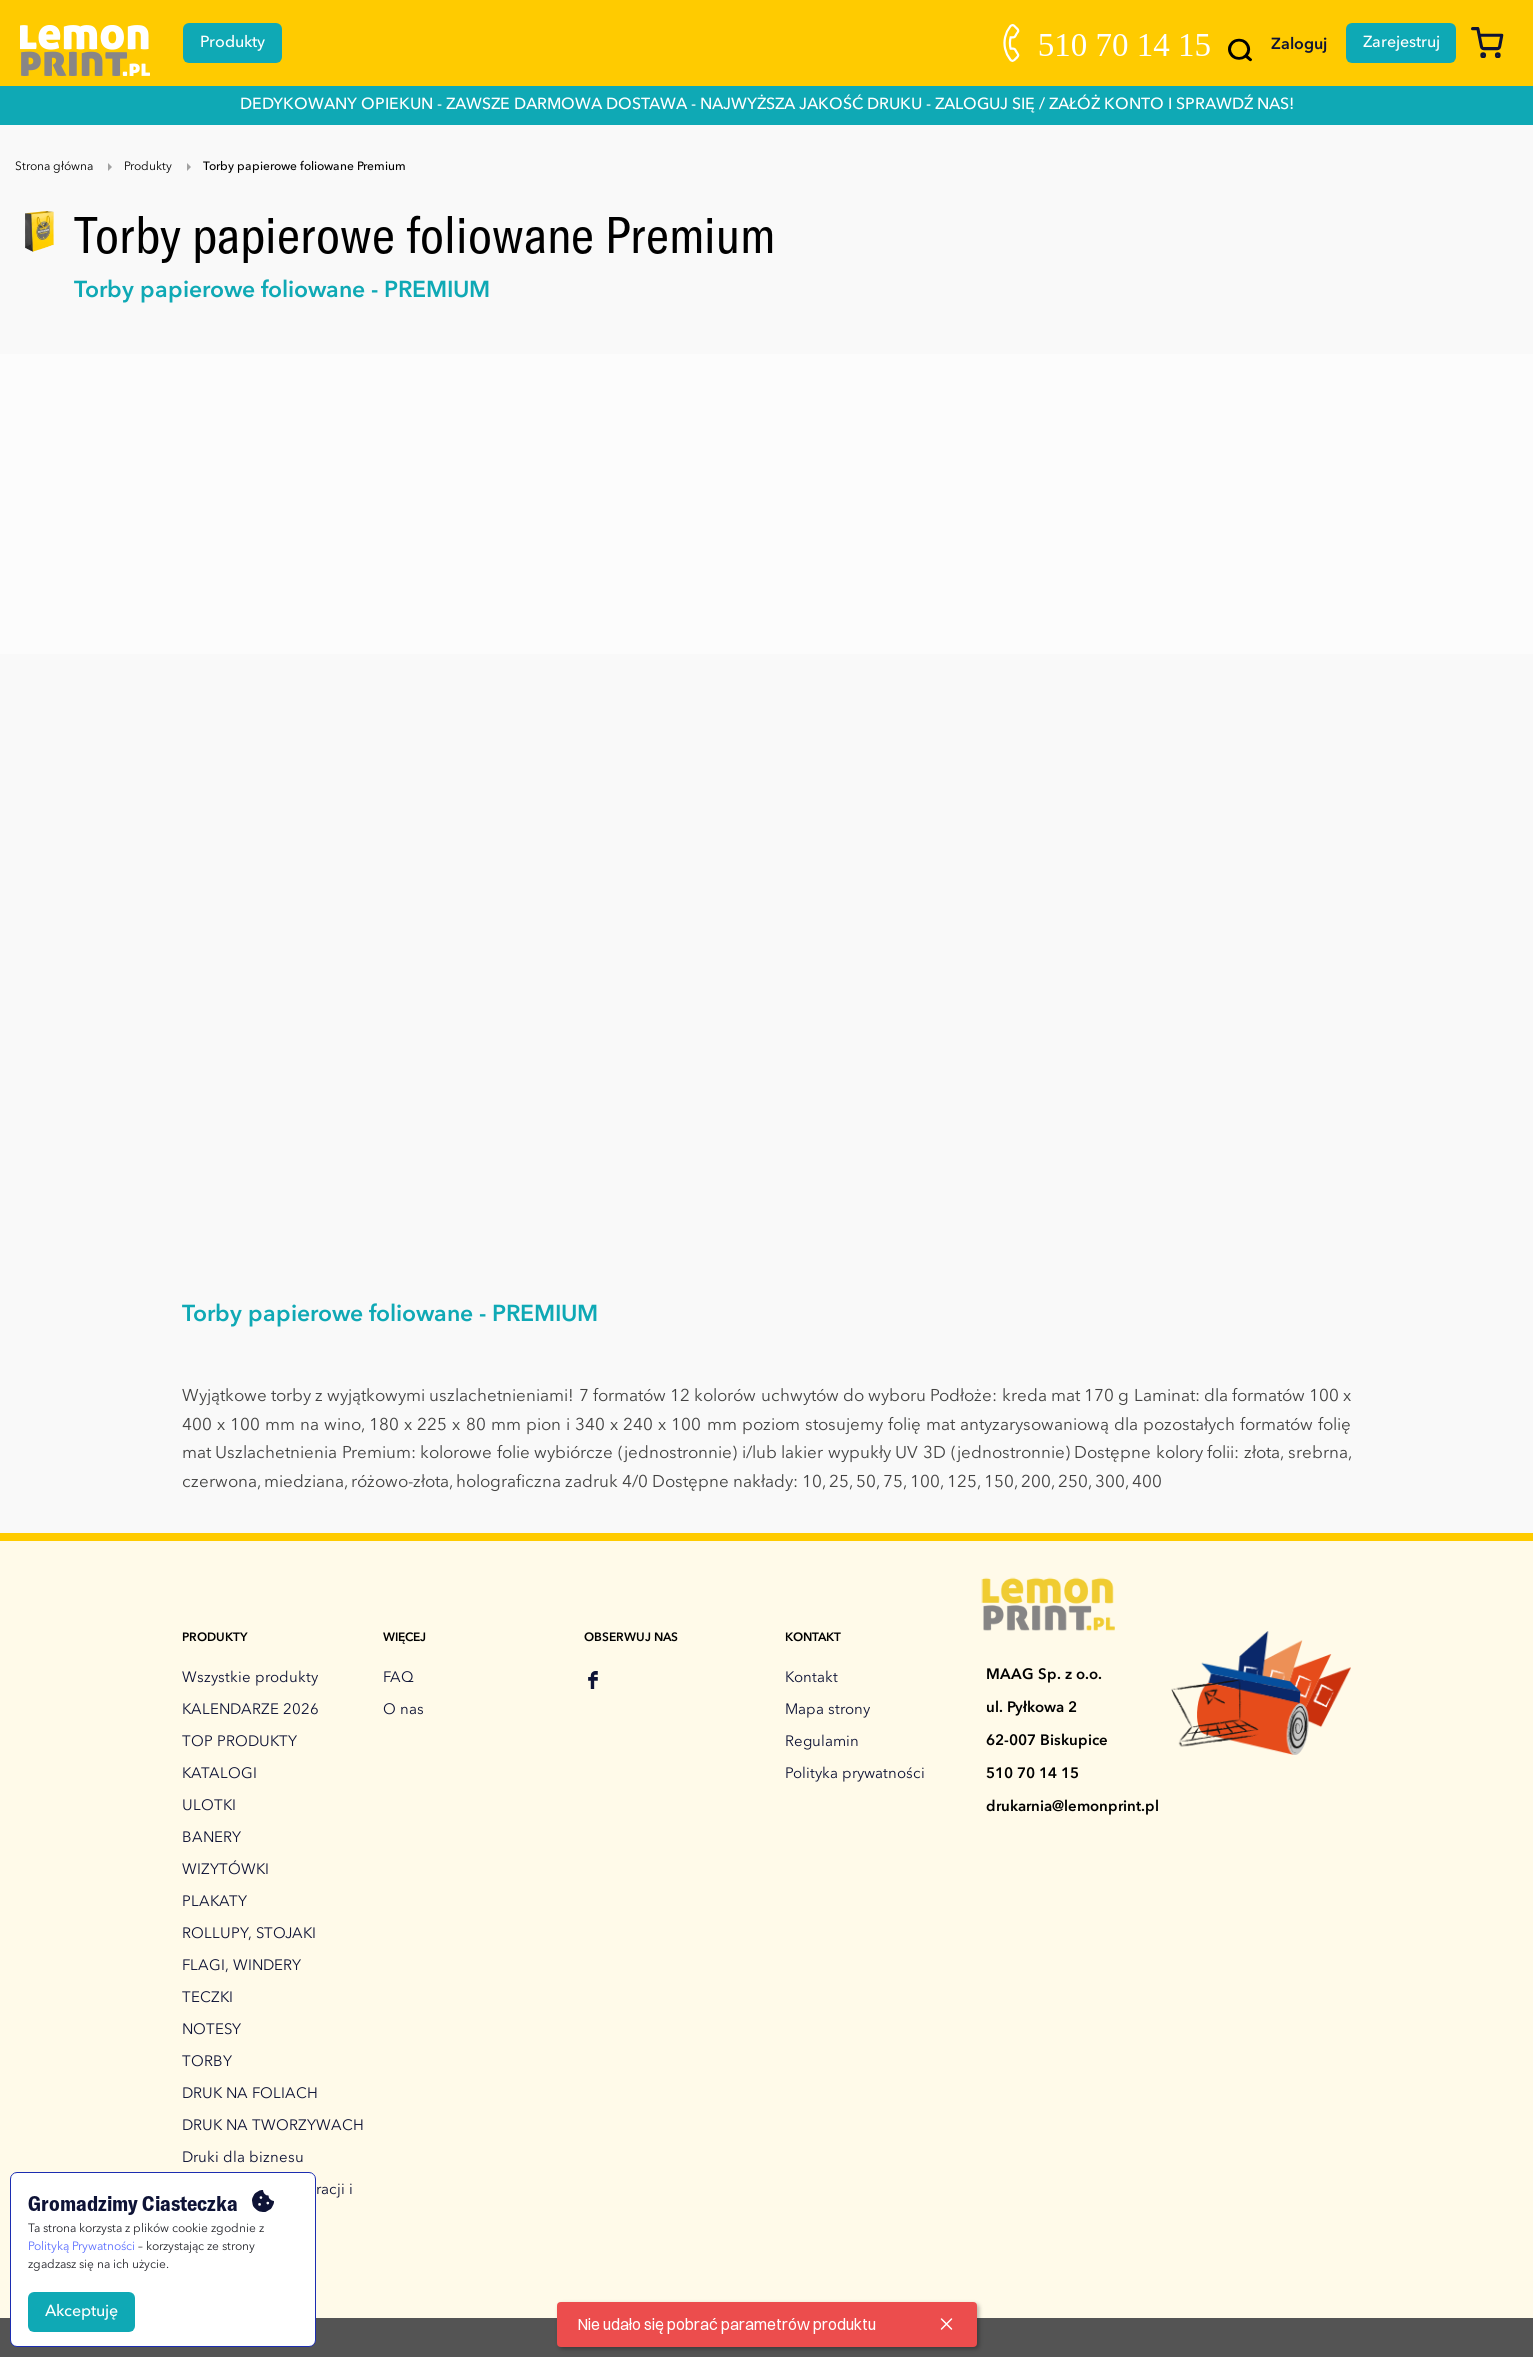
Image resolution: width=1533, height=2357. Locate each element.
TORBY (207, 2062)
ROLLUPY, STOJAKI (249, 1934)
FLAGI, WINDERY (241, 1966)
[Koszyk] (1494, 52)
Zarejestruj (1400, 43)
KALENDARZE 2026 (250, 1710)
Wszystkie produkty (250, 1678)
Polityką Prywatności (81, 2247)
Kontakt (811, 1678)
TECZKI (207, 1998)
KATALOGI (219, 1774)
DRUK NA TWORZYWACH (273, 2126)
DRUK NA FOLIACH (250, 2094)
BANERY (211, 1838)
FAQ (398, 1678)
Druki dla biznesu (243, 2158)
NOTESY (211, 2030)
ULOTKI (209, 1806)
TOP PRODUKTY (239, 1742)
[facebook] (593, 1683)
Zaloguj (1297, 45)
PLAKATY (214, 1902)
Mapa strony (827, 1710)
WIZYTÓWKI (225, 1870)
